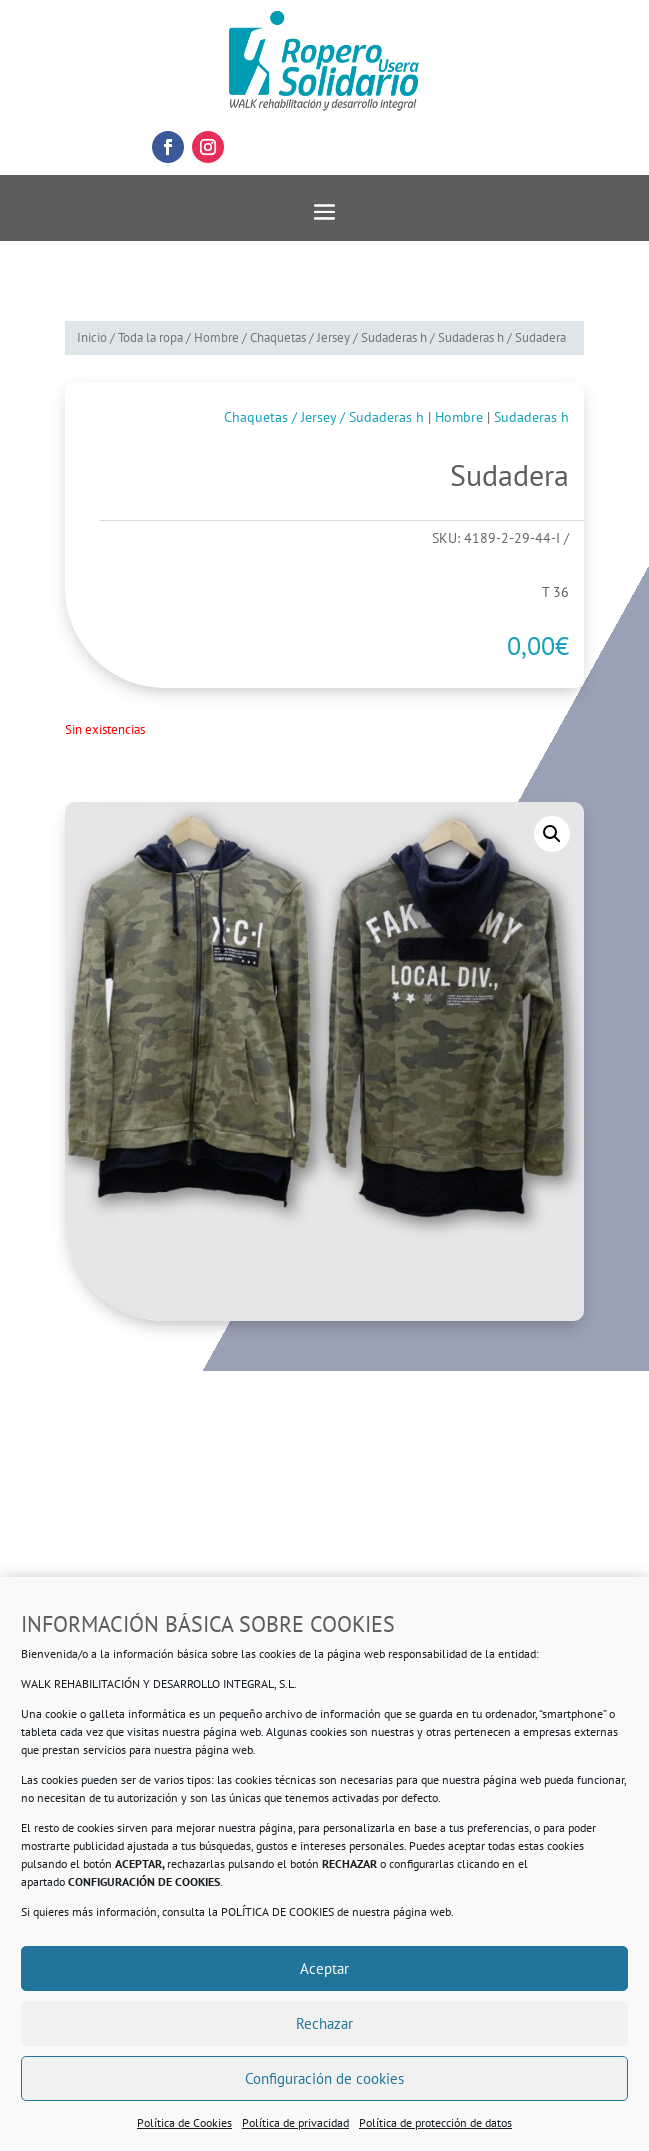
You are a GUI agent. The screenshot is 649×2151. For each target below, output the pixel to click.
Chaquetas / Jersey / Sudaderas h (338, 337)
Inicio (92, 337)
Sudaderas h (471, 337)
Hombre (216, 337)
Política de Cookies (184, 2122)
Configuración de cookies (324, 2078)
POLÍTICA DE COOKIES (277, 1911)
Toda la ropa (150, 337)
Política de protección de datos (435, 2122)
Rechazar (324, 2023)
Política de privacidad (295, 2122)
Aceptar (324, 1968)
